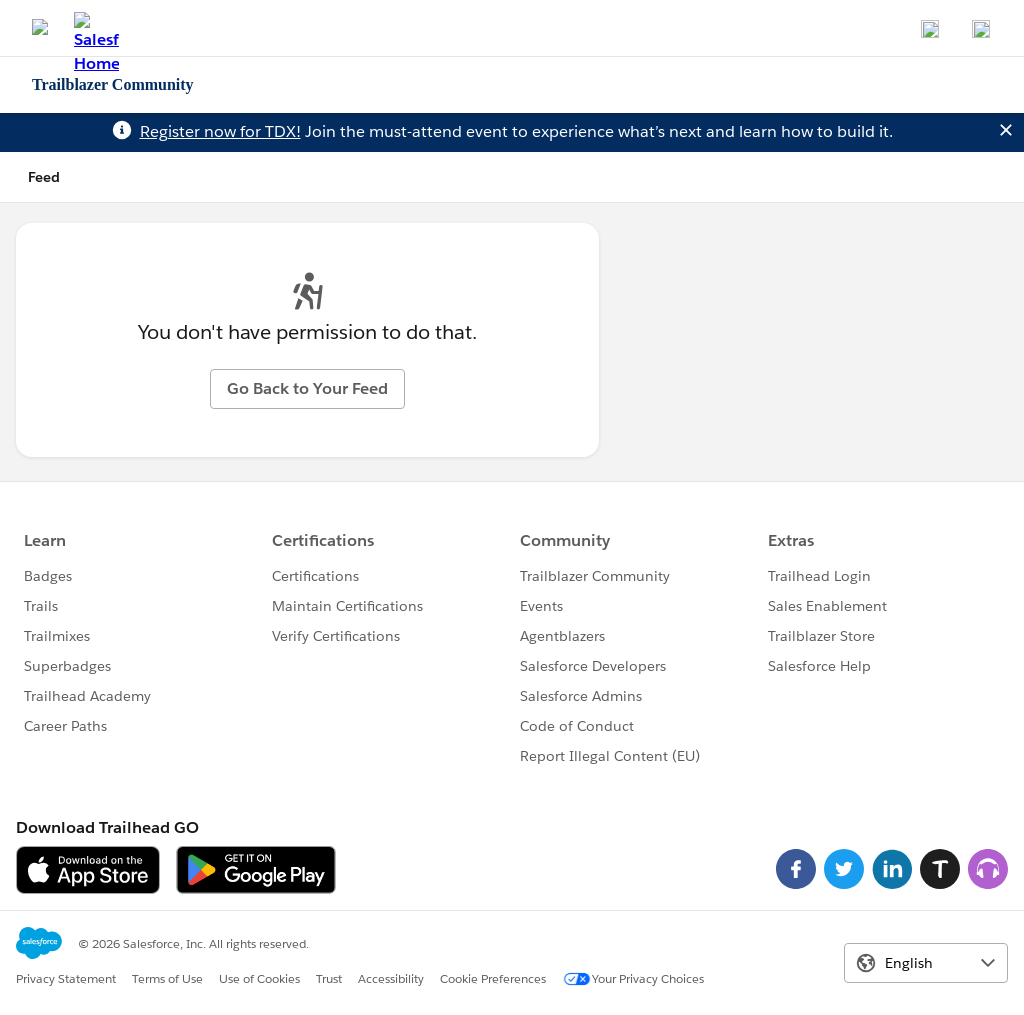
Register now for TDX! (220, 131)
